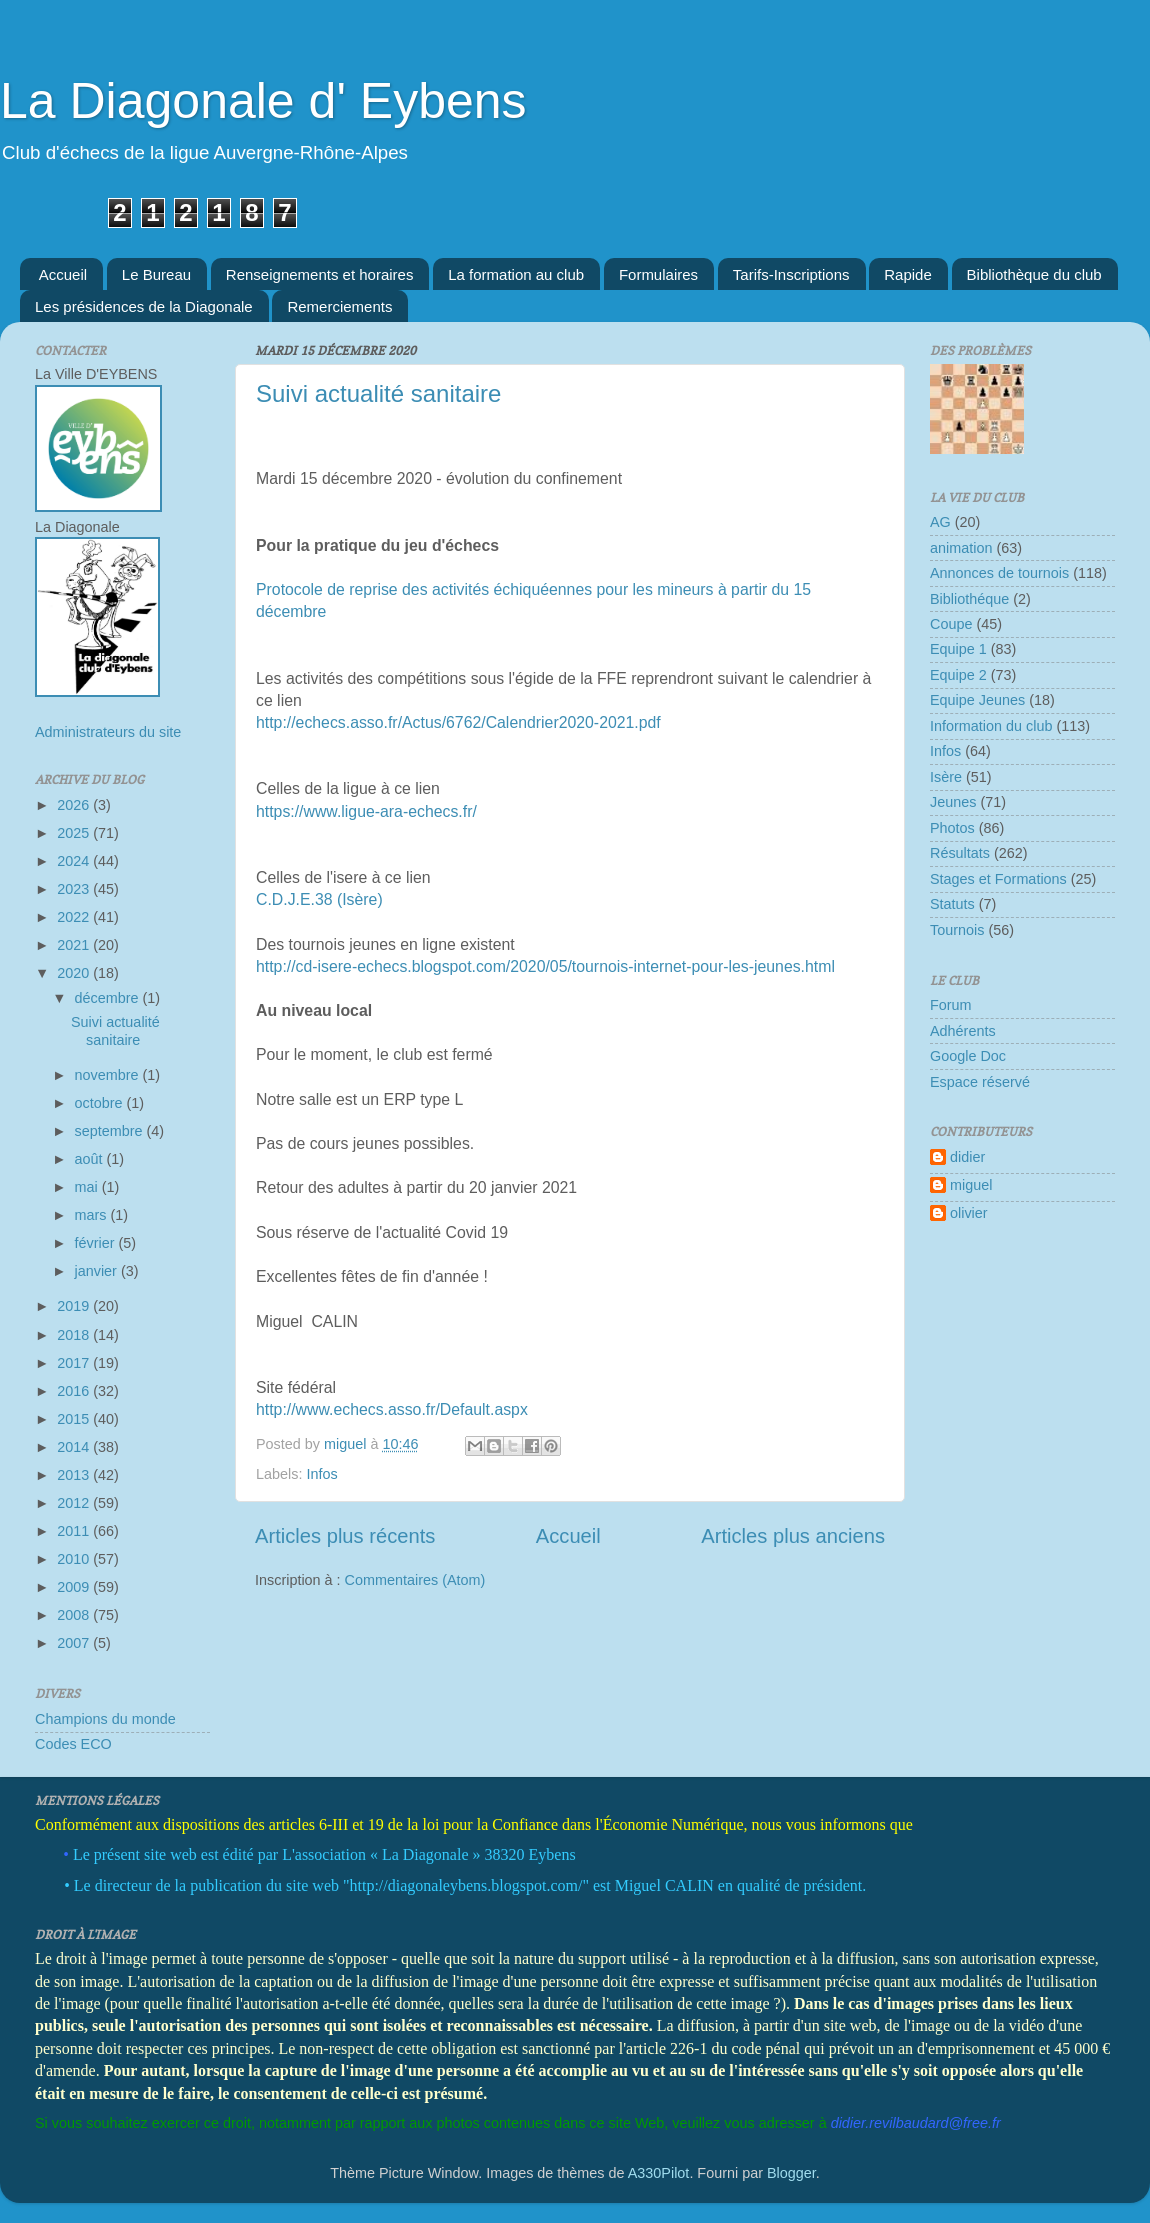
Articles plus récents (345, 1536)
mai (88, 1187)
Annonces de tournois (999, 573)
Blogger (791, 2173)
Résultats (960, 853)
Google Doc (968, 1056)
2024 (75, 861)
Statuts (952, 904)
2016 (75, 1391)
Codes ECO (73, 1744)
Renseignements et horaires (320, 274)
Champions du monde (105, 1719)
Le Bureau (156, 274)
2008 (75, 1615)
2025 (75, 833)
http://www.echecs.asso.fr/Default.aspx (392, 1409)
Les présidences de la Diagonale (144, 306)
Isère (946, 777)
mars (93, 1215)
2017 (75, 1363)
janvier (98, 1271)
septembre (111, 1131)
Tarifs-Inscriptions (791, 274)
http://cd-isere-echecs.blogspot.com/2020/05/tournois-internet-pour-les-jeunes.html (545, 966)
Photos (952, 828)
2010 (75, 1559)
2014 (75, 1447)
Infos (321, 1474)
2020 (75, 973)
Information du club (991, 726)
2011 (75, 1531)
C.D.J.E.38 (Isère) (319, 899)
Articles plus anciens (793, 1536)
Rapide (908, 274)
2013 (75, 1475)
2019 (75, 1306)
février (97, 1243)
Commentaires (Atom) (415, 1580)
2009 (75, 1587)
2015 (75, 1419)
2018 (75, 1335)
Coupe (951, 624)
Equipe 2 (958, 675)
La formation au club (516, 274)
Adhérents (963, 1031)
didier (967, 1157)
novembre (109, 1075)
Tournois (957, 930)
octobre (101, 1103)
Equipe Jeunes (977, 700)
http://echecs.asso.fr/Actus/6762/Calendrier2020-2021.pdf (458, 722)
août (91, 1159)
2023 (75, 889)
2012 (75, 1503)
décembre (109, 998)
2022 (75, 917)
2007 (75, 1643)
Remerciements (339, 306)
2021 (75, 945)
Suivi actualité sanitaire (378, 393)
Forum (951, 1005)
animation (961, 548)
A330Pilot (659, 2173)
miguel (971, 1185)
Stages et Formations (998, 879)
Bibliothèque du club (1034, 274)
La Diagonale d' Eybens (263, 101)
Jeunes (953, 802)
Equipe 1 (958, 649)
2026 (75, 805)
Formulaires (658, 274)
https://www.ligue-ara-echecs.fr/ (366, 811)
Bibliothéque (969, 599)
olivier (969, 1213)
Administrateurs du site (108, 732)
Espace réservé (980, 1082)
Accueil (63, 274)
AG (940, 522)
